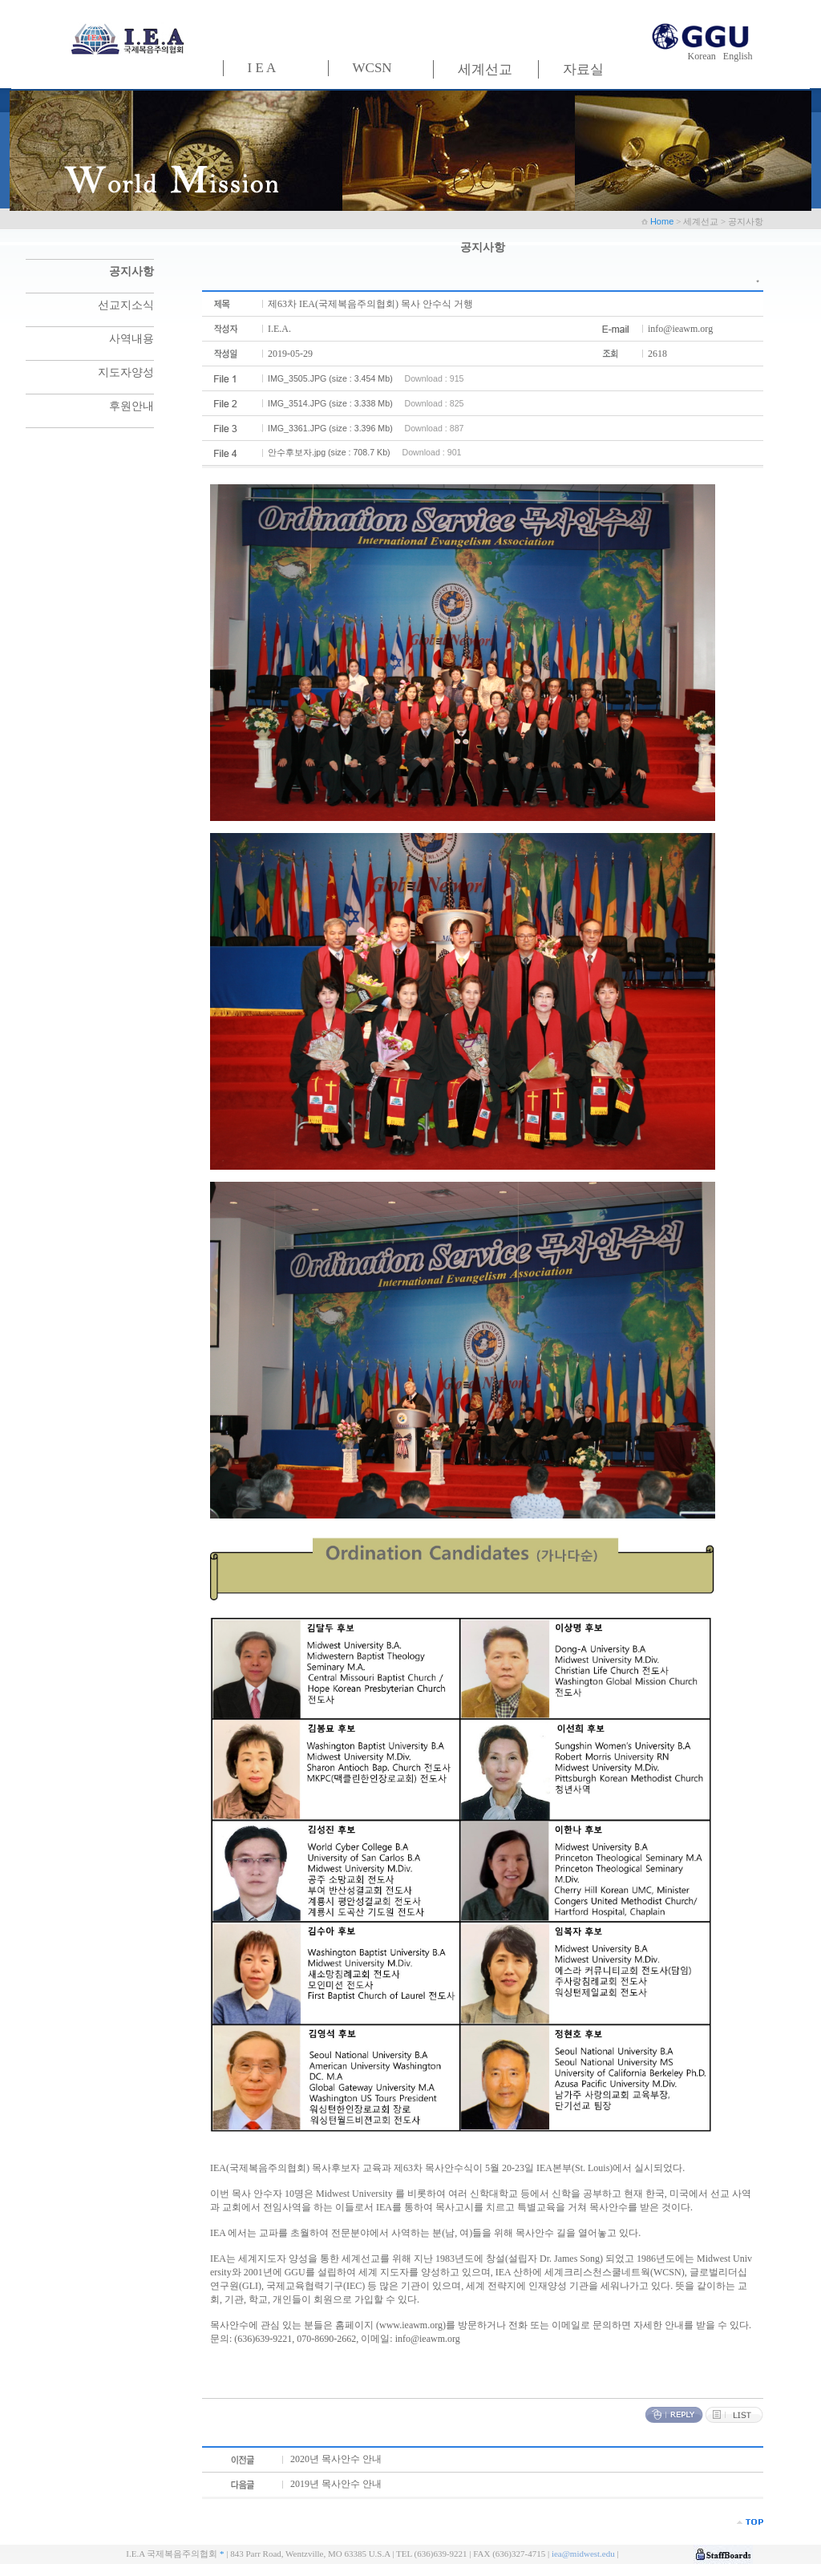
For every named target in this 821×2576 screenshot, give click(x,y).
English (738, 56)
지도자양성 (126, 372)
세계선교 (485, 69)
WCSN (372, 67)
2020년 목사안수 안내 (336, 2459)
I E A (262, 67)
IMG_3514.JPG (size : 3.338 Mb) (330, 403)
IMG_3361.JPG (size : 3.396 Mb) (330, 428)
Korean (704, 56)
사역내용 (131, 339)
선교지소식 (126, 305)
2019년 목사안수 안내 (336, 2483)
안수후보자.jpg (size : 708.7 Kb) (329, 452)
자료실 (583, 69)
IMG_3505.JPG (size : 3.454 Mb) (330, 378)
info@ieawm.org (680, 328)
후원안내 (131, 406)
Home (663, 221)
